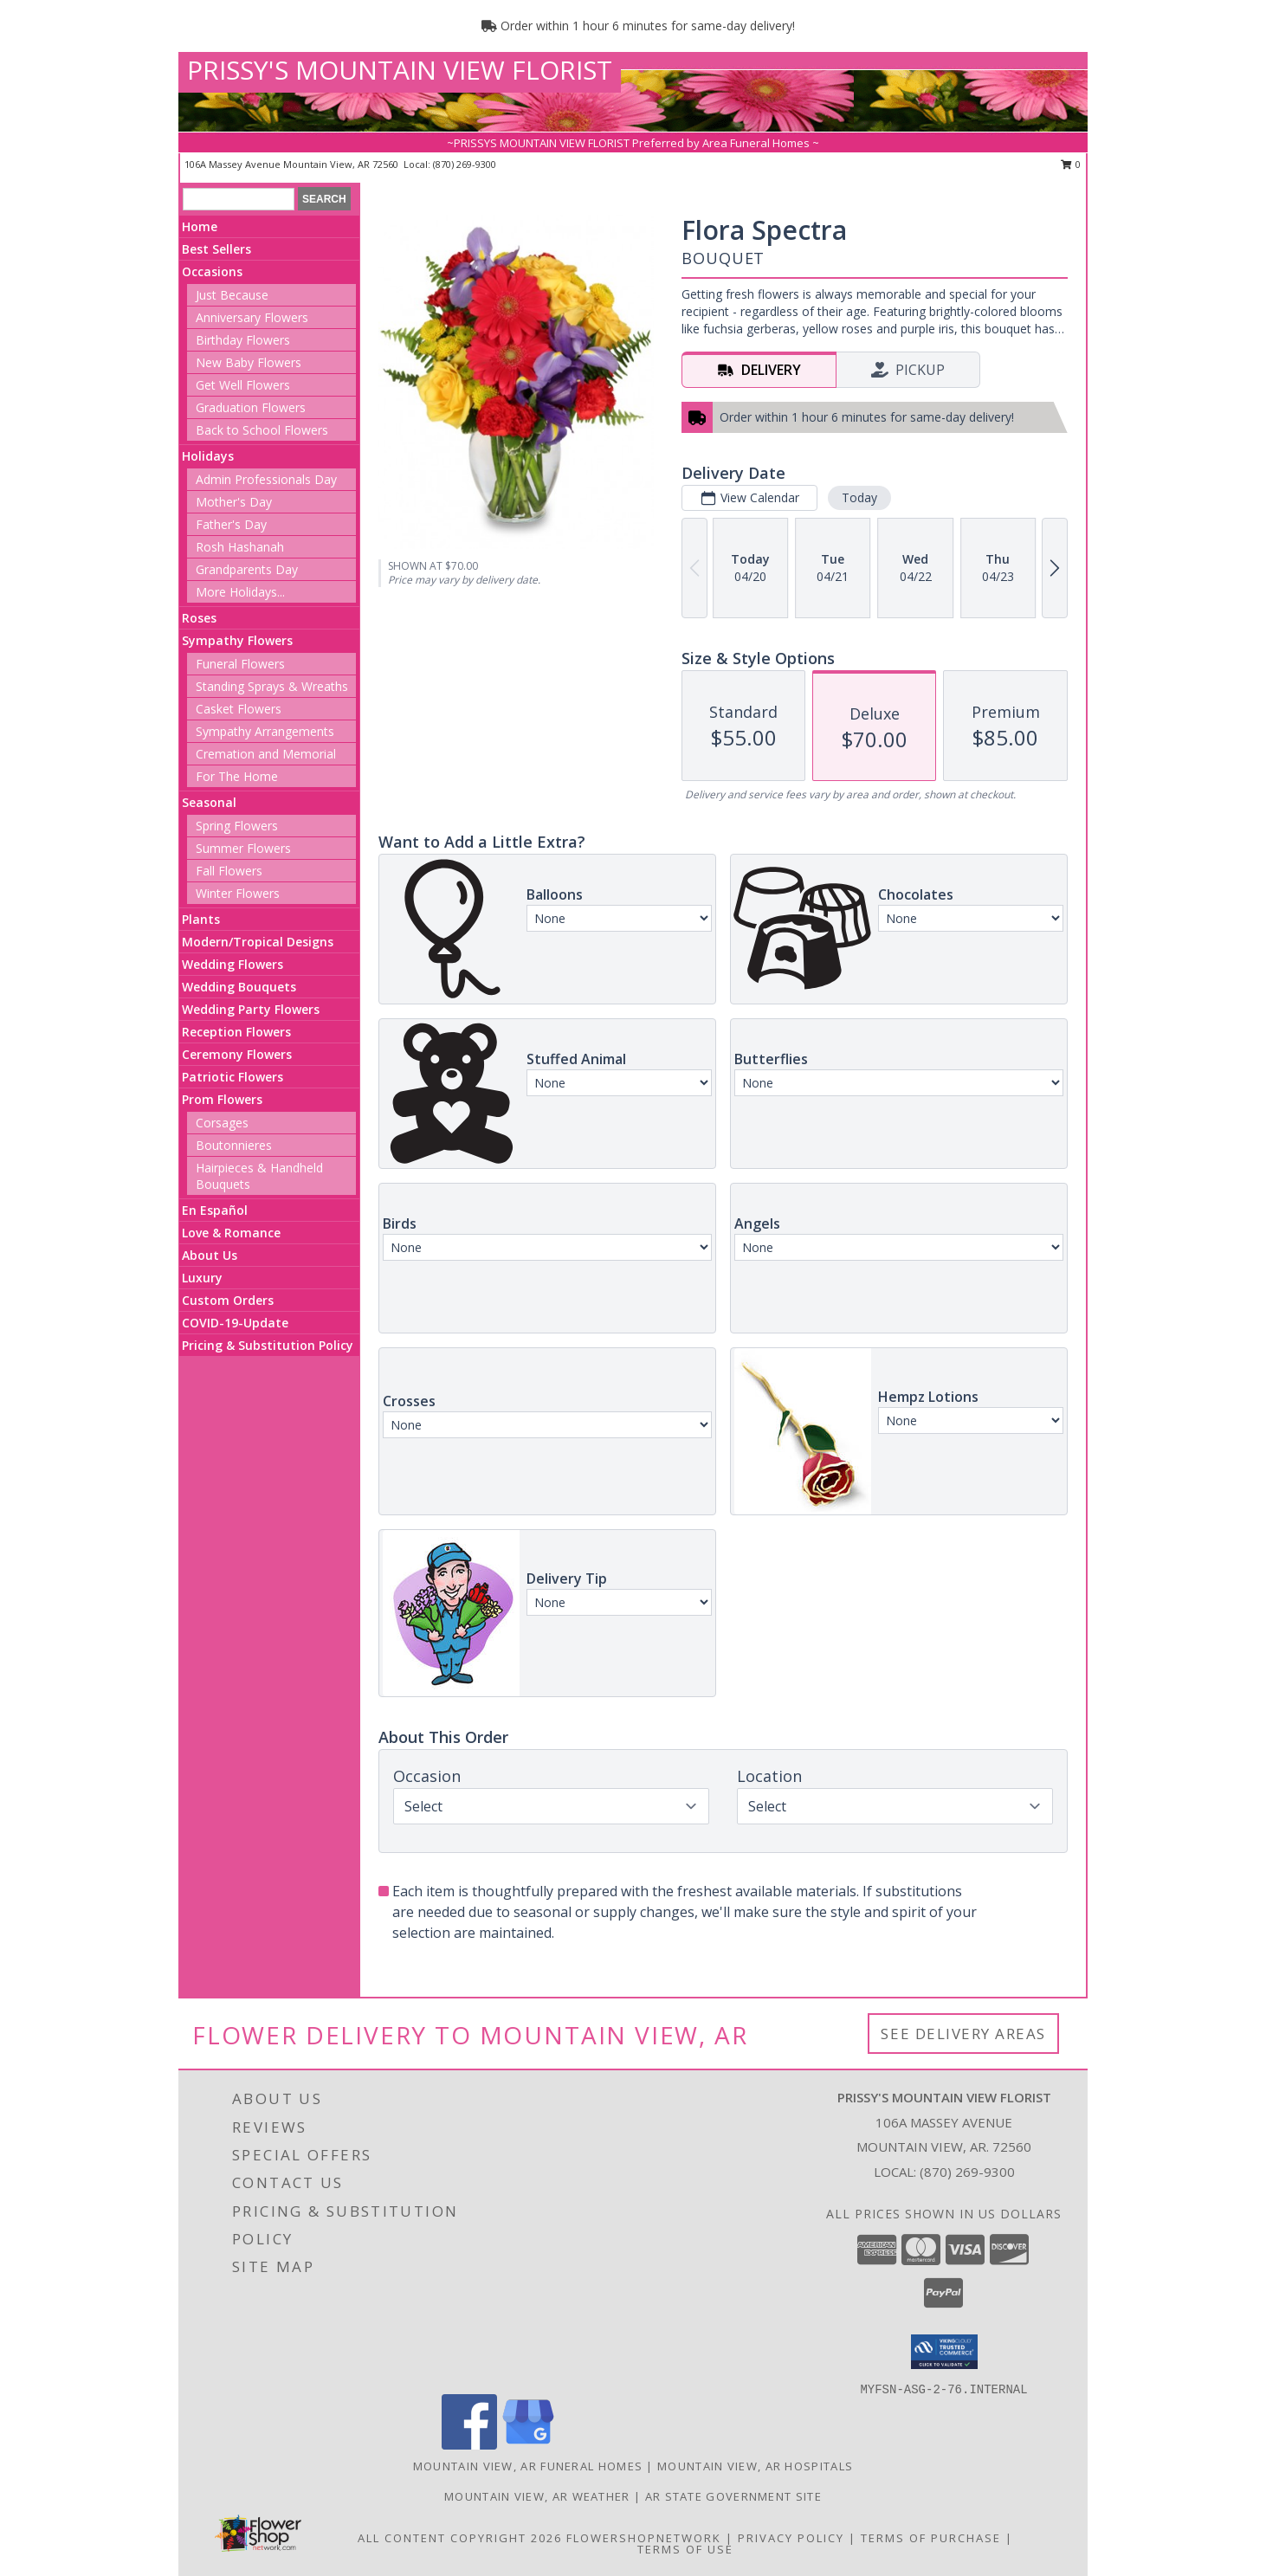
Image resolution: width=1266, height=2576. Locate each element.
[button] (944, 2351)
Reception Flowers (236, 1031)
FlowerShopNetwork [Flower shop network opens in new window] (643, 2538)
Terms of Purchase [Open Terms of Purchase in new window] (931, 2538)
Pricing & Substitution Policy (267, 1345)
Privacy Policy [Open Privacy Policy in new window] (791, 2538)
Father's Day (231, 524)
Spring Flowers (237, 825)
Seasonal (209, 802)
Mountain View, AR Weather (537, 2496)
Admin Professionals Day (266, 479)
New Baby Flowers (248, 362)
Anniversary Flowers (252, 317)
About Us (209, 1255)
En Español (215, 1210)
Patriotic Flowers (232, 1076)
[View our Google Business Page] (528, 2445)
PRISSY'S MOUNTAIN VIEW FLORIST (399, 70)
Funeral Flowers (240, 663)
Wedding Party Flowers (251, 1009)
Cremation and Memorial (266, 754)
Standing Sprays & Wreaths (272, 686)
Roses (199, 618)
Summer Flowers (243, 848)
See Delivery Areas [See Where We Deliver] (963, 2033)
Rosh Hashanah (240, 547)
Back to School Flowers (262, 430)
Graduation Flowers (251, 407)
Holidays (208, 456)
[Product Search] (238, 199)
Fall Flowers (229, 870)
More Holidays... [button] (240, 592)
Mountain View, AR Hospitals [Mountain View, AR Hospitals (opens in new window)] (755, 2466)
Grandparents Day (247, 569)
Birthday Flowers (243, 340)
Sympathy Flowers (237, 640)
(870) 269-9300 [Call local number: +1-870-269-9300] (464, 164)
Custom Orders (228, 1300)
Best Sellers (216, 249)
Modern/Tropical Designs (257, 941)
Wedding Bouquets (239, 986)
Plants (201, 919)
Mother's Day (234, 502)
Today (859, 497)
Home (199, 226)
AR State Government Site (733, 2496)
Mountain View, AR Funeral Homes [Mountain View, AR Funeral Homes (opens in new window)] (528, 2466)
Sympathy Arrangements (265, 731)
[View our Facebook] (469, 2445)
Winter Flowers (238, 893)
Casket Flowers (238, 708)
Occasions (212, 271)
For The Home (237, 776)
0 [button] (1071, 164)
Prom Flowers (222, 1099)
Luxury (202, 1277)
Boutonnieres (234, 1145)
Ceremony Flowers (237, 1054)
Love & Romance (231, 1232)
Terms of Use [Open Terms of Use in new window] (685, 2549)
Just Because (232, 295)
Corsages (222, 1122)
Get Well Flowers (243, 385)
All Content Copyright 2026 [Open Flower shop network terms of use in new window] (460, 2538)
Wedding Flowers (232, 964)
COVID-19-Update (235, 1322)
